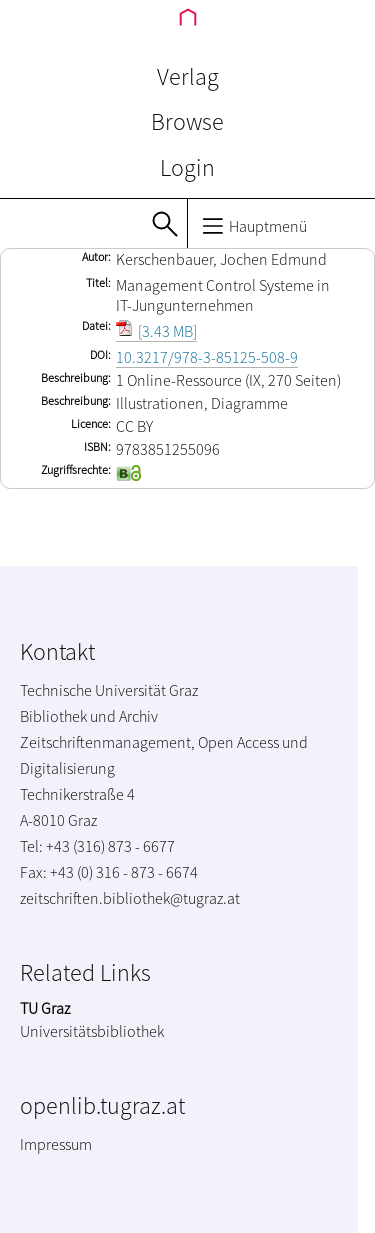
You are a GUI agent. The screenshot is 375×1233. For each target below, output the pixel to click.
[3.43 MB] (156, 331)
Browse (187, 121)
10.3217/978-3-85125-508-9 (207, 357)
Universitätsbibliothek (92, 1031)
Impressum (56, 1144)
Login (187, 167)
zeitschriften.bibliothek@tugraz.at (130, 898)
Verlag (188, 76)
